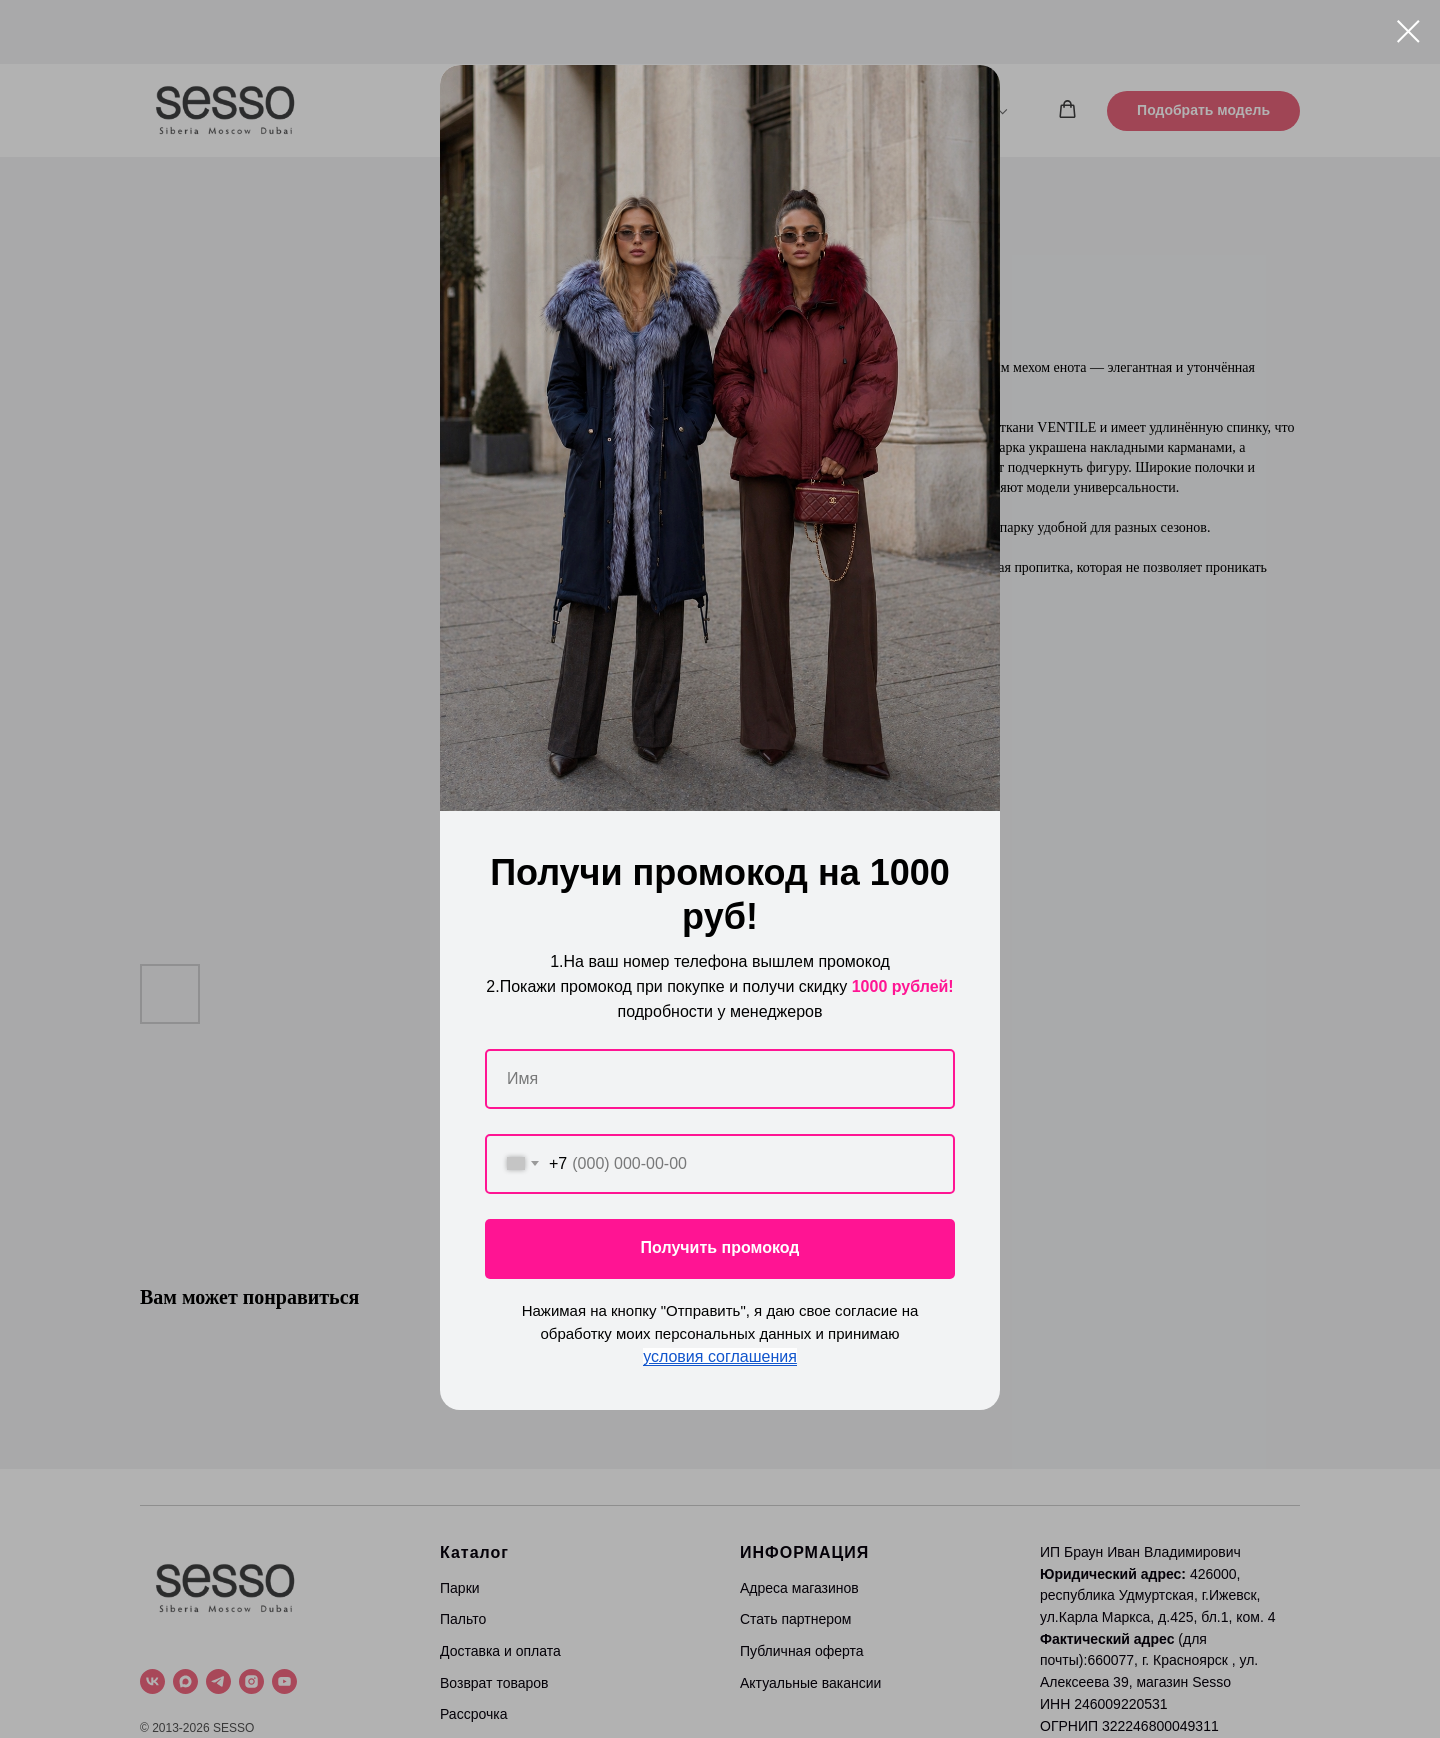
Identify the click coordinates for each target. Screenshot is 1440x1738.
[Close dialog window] (1408, 31)
